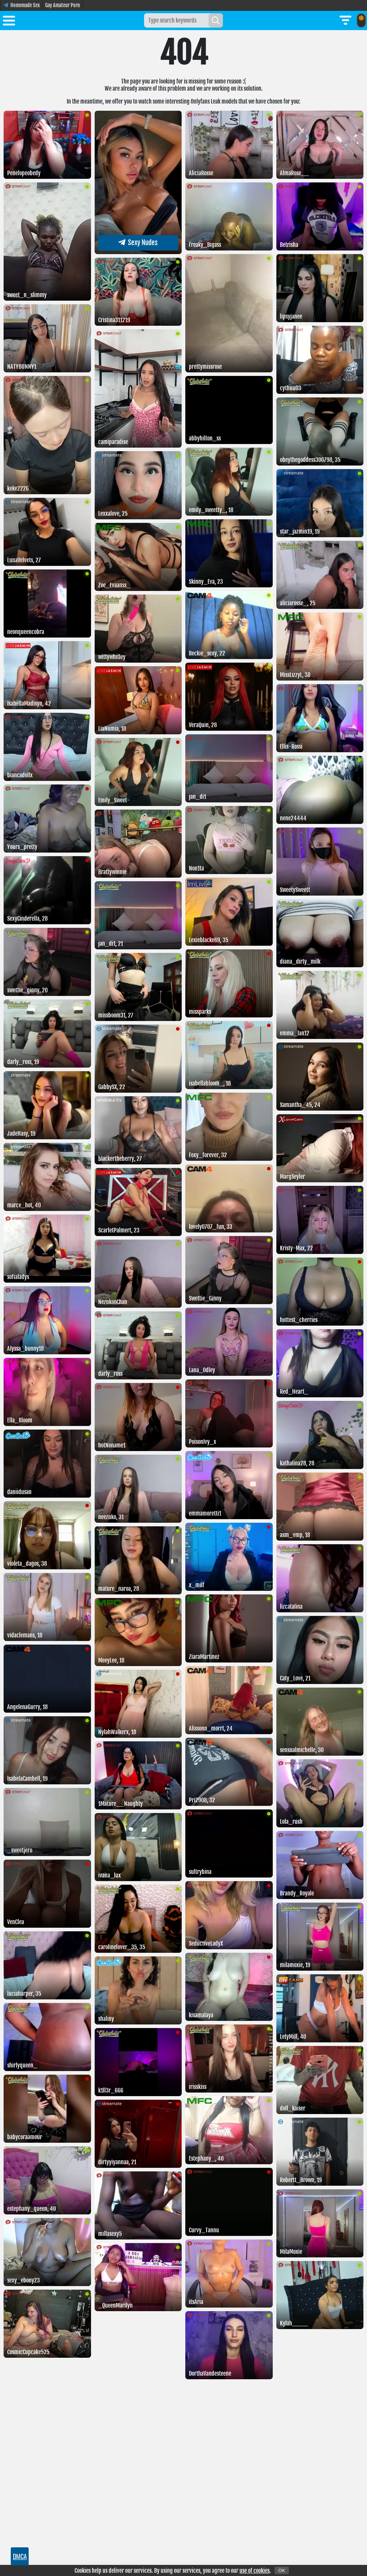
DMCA (20, 2556)
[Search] (216, 20)
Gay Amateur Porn (62, 5)
